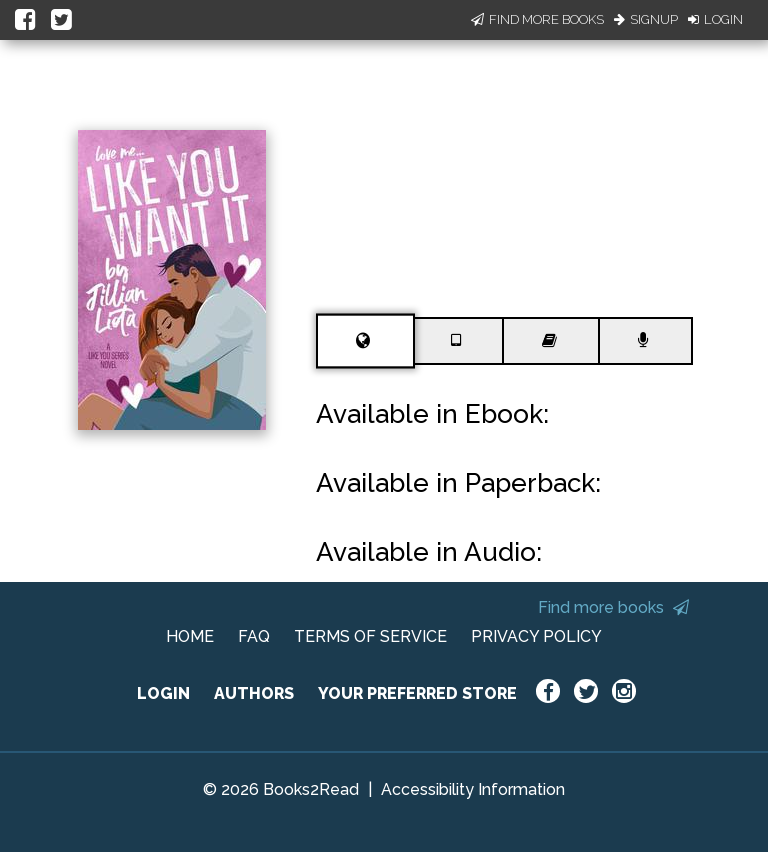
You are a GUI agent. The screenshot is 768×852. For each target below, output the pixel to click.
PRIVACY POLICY (536, 636)
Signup (646, 19)
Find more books (613, 607)
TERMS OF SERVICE (370, 636)
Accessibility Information (473, 789)
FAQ (254, 636)
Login (715, 19)
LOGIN (163, 693)
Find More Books (537, 19)
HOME (190, 636)
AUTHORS (254, 693)
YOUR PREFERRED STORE (417, 693)
